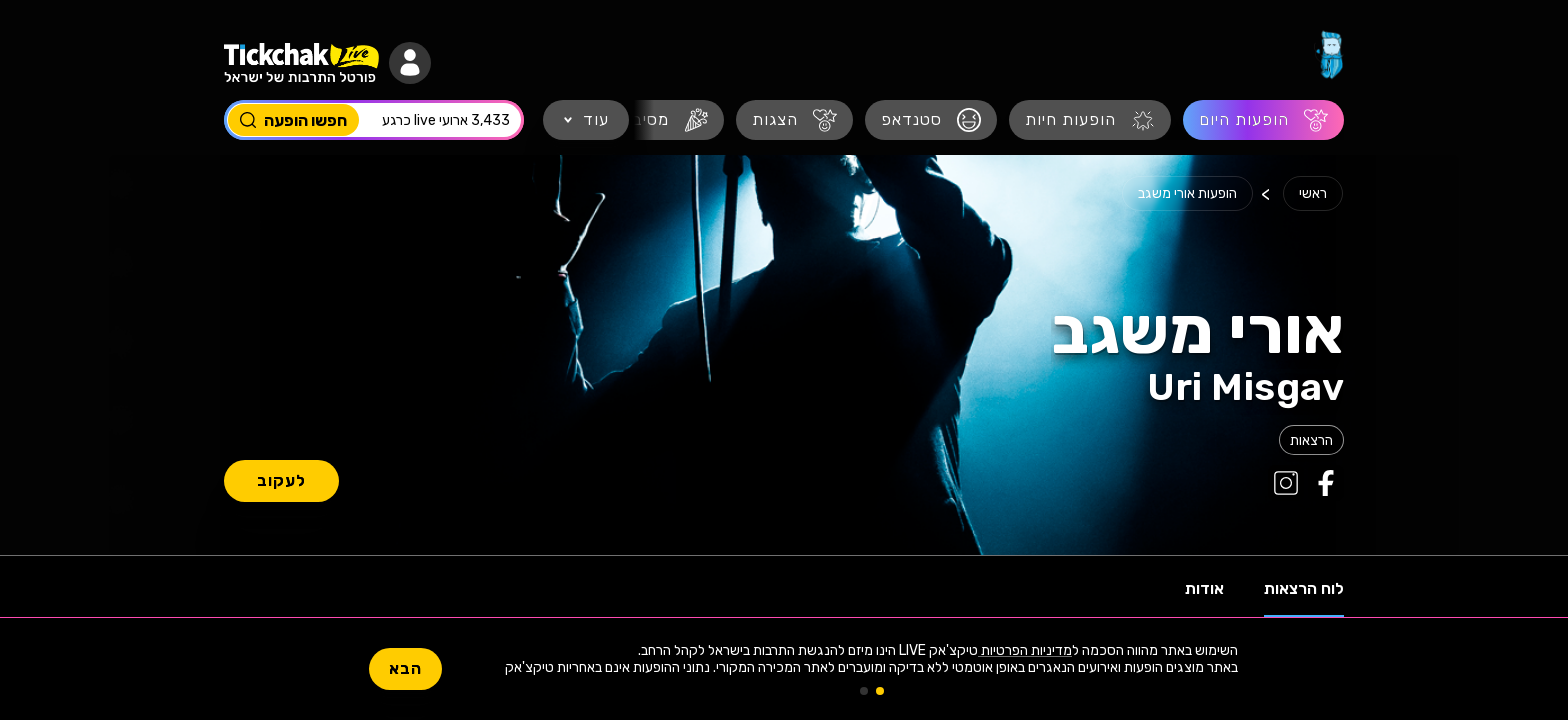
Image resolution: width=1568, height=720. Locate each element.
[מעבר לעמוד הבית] (1329, 55)
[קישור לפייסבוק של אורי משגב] (1324, 483)
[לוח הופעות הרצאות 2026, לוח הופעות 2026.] (1311, 440)
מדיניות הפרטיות (1025, 650)
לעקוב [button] (281, 480)
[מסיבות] (662, 120)
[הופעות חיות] (1090, 120)
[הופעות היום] (1263, 120)
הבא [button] (405, 668)
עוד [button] (596, 119)
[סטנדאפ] (931, 120)
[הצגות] (794, 120)
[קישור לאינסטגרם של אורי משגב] (1284, 483)
